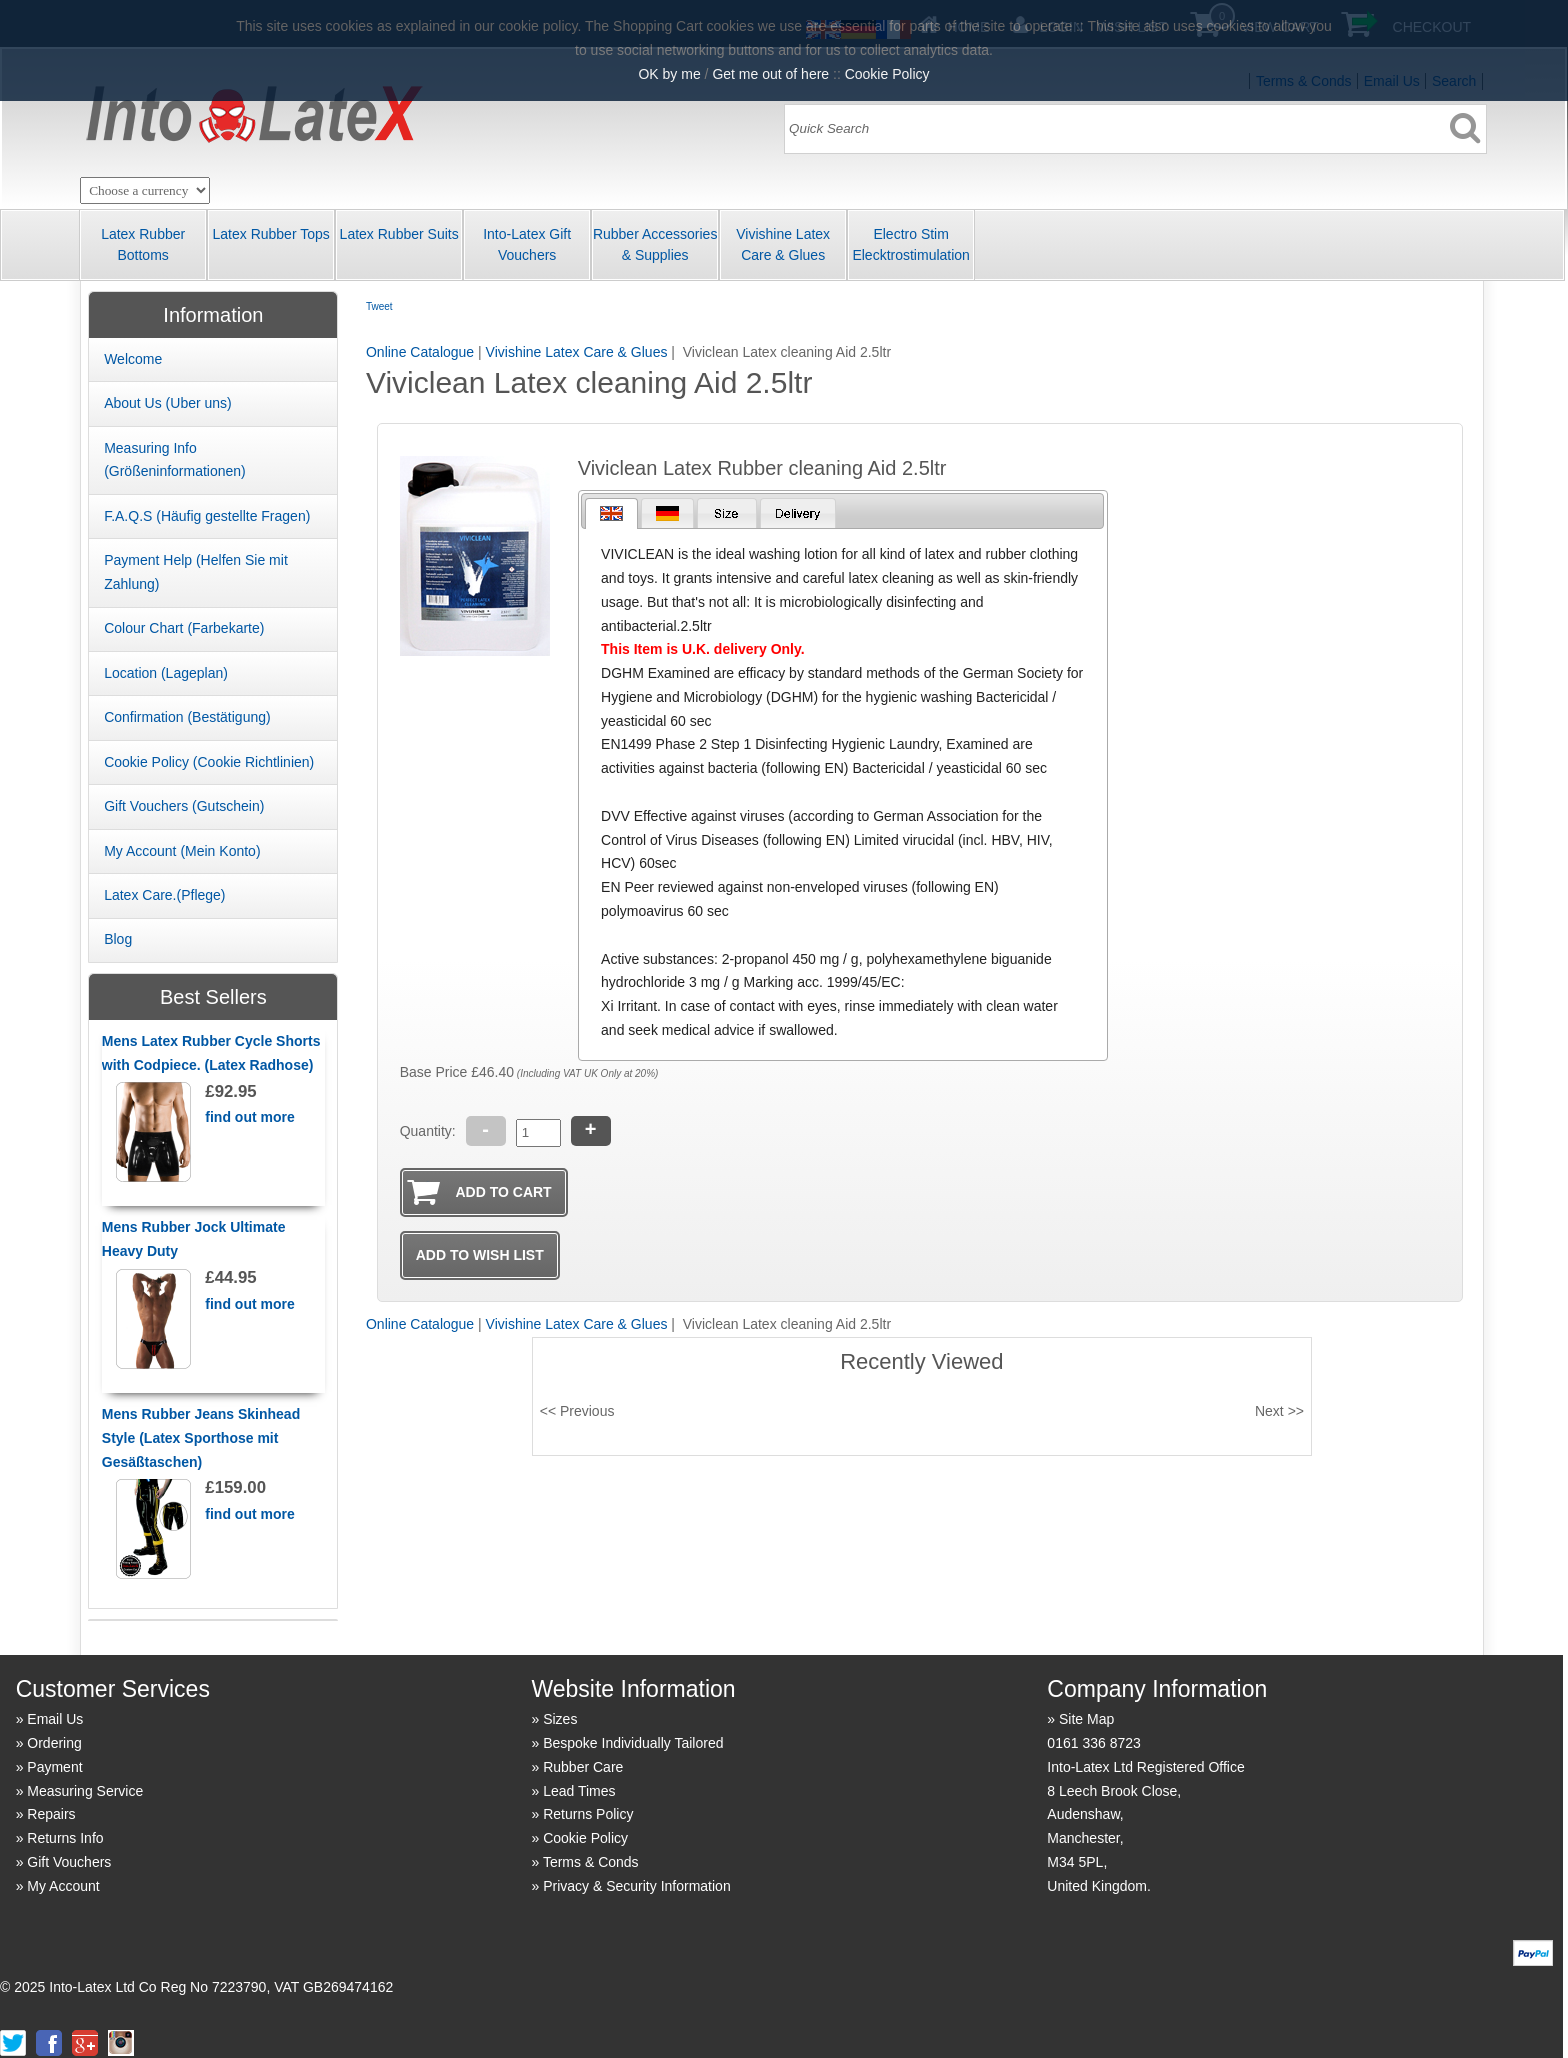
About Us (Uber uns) (168, 403)
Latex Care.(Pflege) (164, 895)
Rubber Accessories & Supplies (655, 244)
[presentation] (611, 513)
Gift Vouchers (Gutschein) (184, 806)
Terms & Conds (591, 1862)
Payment (54, 1767)
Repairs (51, 1814)
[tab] (611, 513)
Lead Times (579, 1791)
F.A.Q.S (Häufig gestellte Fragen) (207, 516)
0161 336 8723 (1093, 1743)
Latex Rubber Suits (399, 234)
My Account (63, 1886)
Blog (118, 939)
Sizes (560, 1719)
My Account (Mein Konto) (182, 851)
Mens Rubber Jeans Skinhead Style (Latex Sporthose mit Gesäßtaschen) (201, 1438)
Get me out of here (770, 74)
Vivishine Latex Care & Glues (783, 244)
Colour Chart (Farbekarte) (184, 628)
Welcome (133, 359)
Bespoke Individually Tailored (633, 1743)
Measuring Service (85, 1791)
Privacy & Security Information (637, 1886)
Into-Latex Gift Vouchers (527, 244)
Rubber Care (583, 1767)
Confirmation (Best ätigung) (187, 717)
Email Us (55, 1719)
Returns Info (65, 1838)
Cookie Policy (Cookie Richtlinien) (209, 762)
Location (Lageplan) (166, 673)
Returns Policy (588, 1814)
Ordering (54, 1743)
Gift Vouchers (69, 1862)
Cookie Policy (585, 1838)
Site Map (1086, 1719)
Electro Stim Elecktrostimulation (911, 244)
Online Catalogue (420, 352)
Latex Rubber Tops (271, 234)
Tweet (379, 306)
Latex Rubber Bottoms (143, 244)
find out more (249, 1117)
